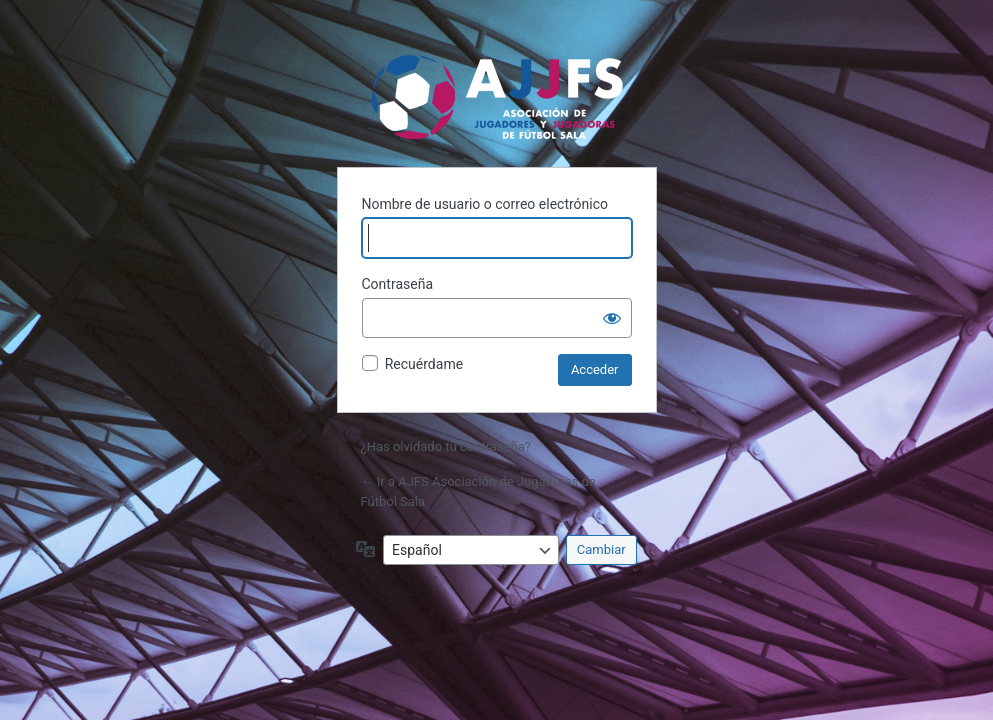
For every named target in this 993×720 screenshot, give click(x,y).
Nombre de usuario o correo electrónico (485, 204)
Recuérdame (424, 364)
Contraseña (398, 284)
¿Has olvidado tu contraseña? (446, 446)
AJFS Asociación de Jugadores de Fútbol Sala (496, 96)
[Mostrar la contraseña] (612, 318)
